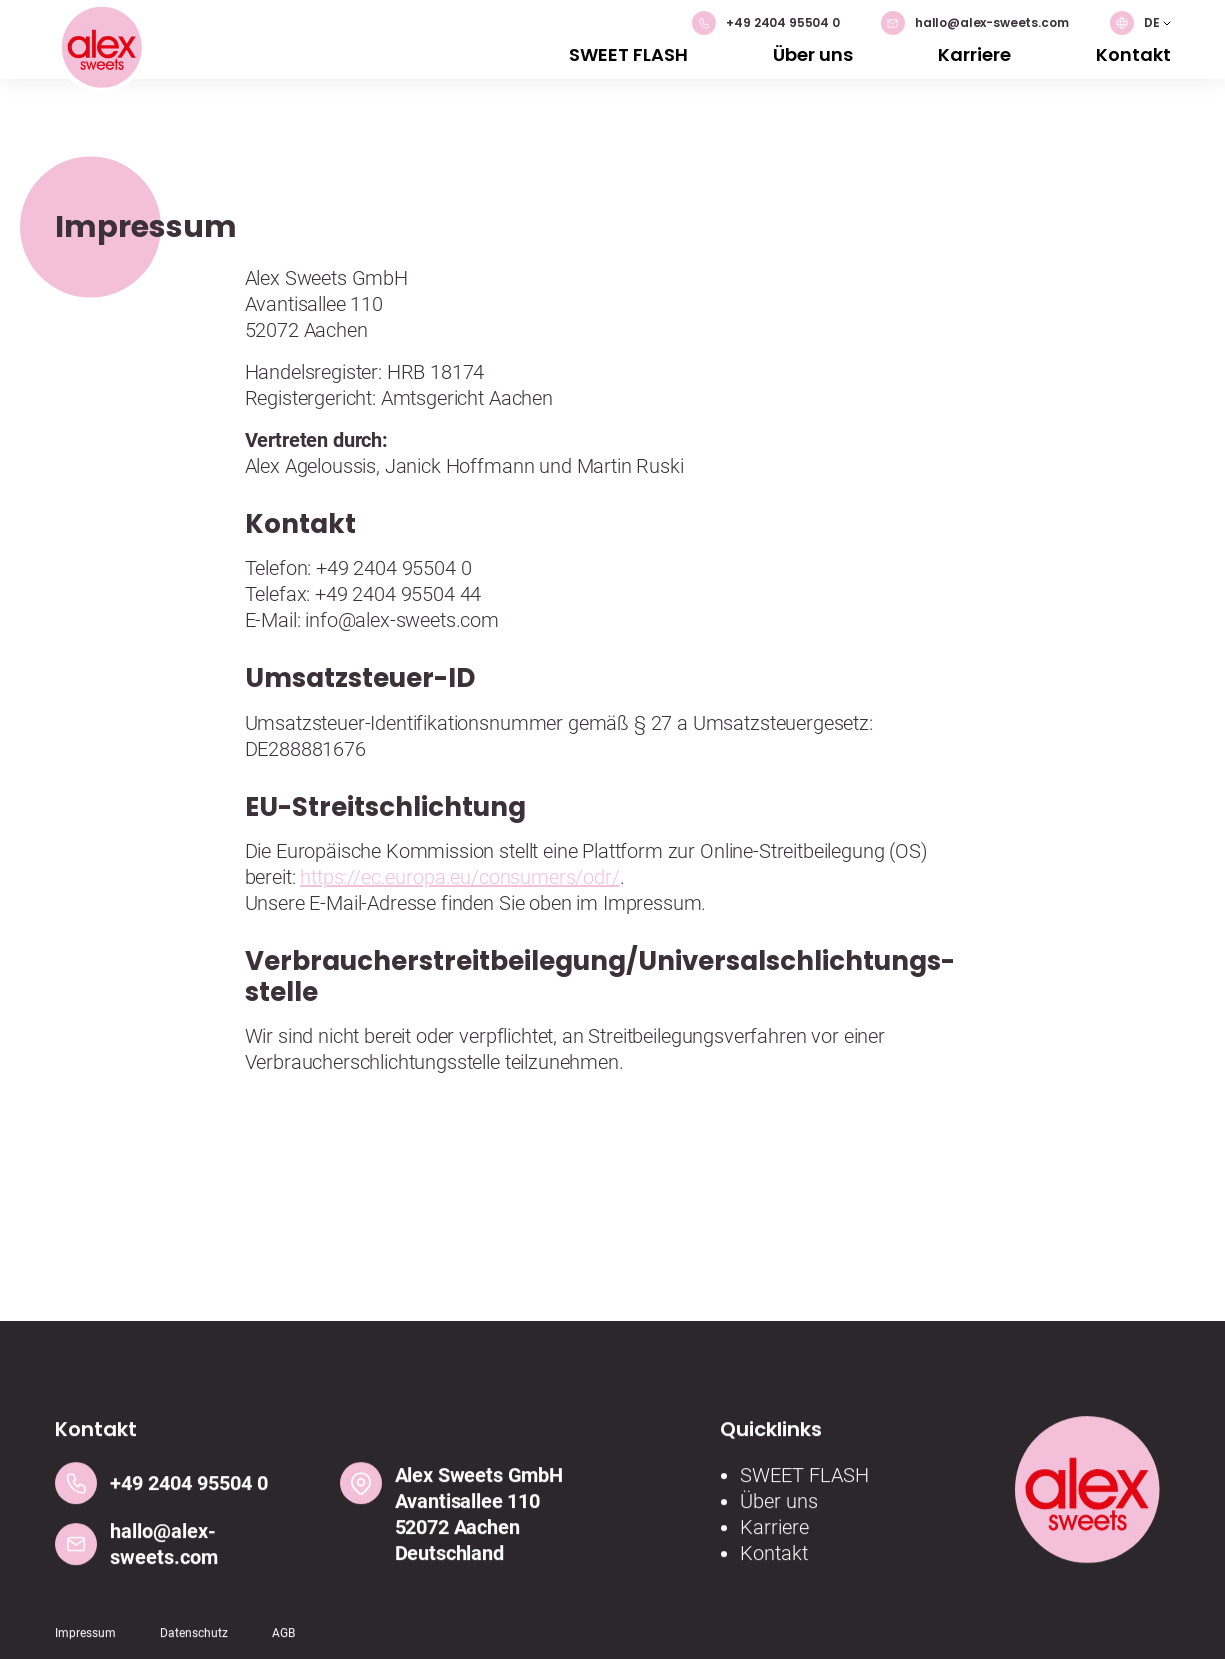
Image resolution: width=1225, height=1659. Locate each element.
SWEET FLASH (628, 54)
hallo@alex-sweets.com (975, 23)
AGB (283, 1641)
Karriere (974, 54)
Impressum (85, 1641)
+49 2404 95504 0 (765, 23)
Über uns (813, 54)
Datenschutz (194, 1641)
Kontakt (1133, 54)
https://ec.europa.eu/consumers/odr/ (459, 877)
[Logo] (101, 49)
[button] (1140, 23)
